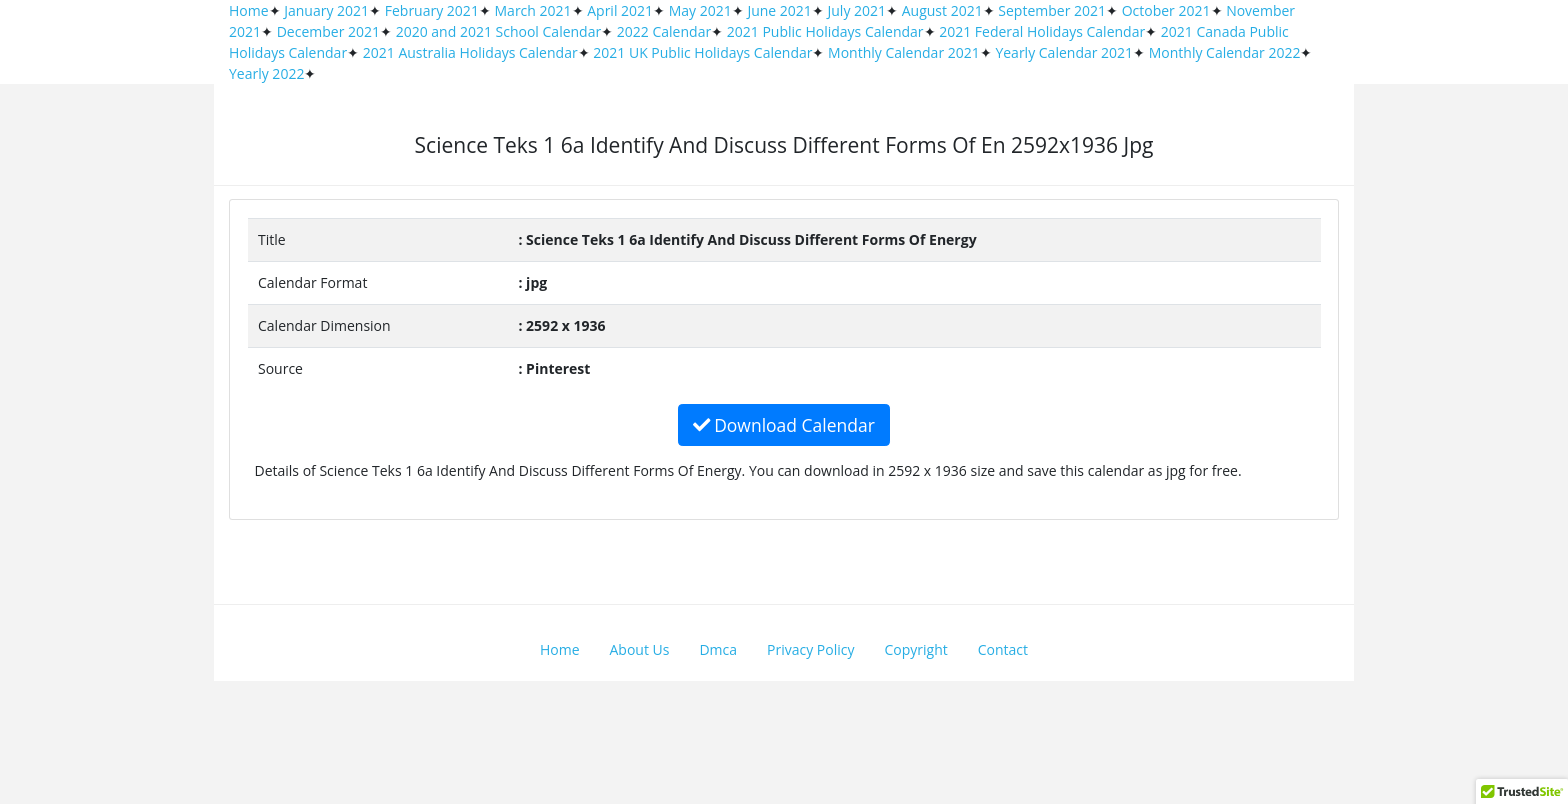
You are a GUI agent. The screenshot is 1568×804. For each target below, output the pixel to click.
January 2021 (326, 10)
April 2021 (620, 10)
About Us (640, 649)
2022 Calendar (664, 31)
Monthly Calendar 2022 (1225, 52)
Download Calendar (784, 425)
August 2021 (942, 10)
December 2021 (328, 31)
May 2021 (700, 10)
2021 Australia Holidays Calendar (470, 52)
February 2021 (432, 10)
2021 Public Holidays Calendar (825, 31)
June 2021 (779, 10)
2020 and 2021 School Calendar (499, 31)
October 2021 (1166, 10)
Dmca (718, 649)
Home (249, 10)
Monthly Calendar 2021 (904, 52)
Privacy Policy (810, 649)
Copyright (916, 649)
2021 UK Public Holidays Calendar (702, 52)
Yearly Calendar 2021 (1064, 52)
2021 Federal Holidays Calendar (1042, 31)
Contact (1003, 649)
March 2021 (533, 10)
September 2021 (1052, 10)
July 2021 (857, 10)
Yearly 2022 (266, 73)
